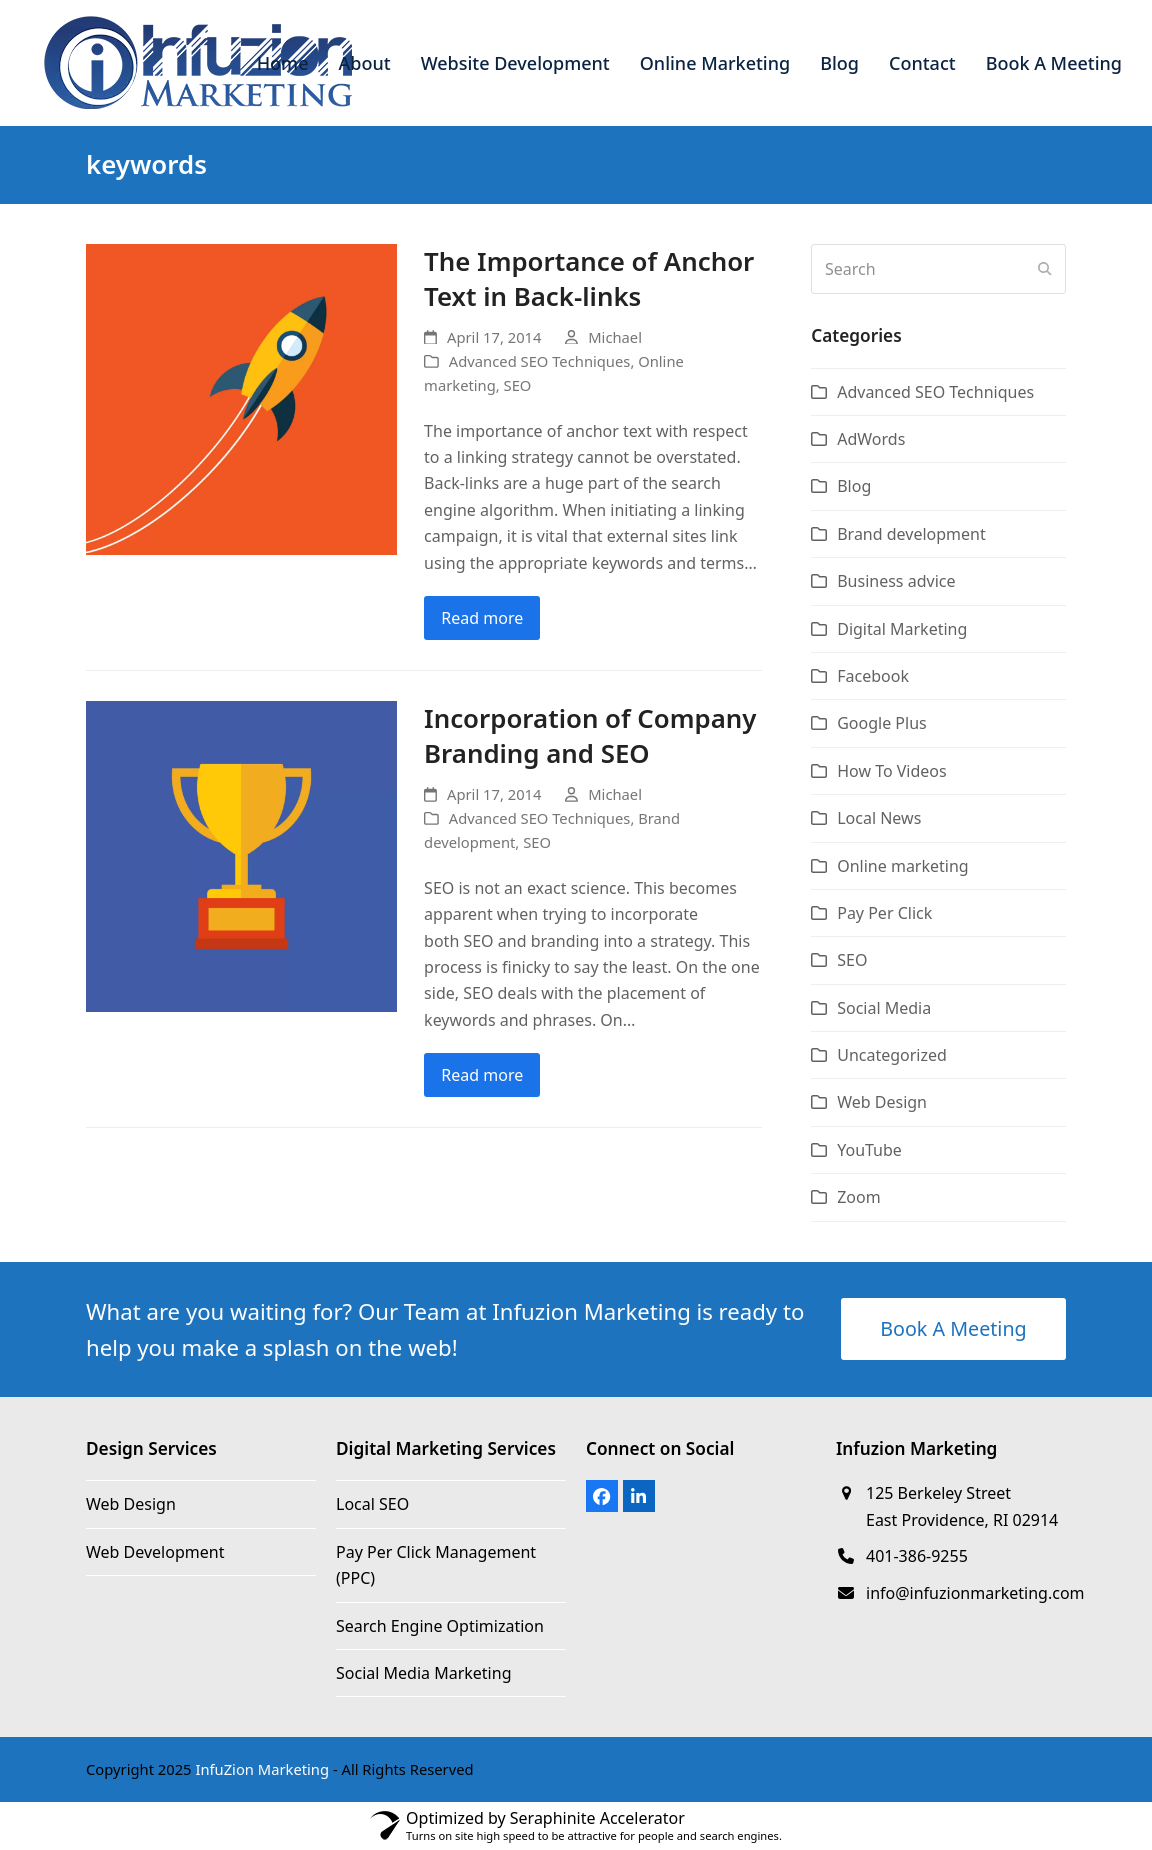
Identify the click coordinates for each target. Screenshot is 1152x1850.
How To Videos (892, 771)
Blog (854, 486)
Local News (879, 818)
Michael (615, 337)
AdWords (871, 439)
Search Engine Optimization (440, 1626)
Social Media (884, 1008)
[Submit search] (1045, 269)
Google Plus (882, 723)
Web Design (882, 1102)
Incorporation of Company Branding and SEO (590, 736)
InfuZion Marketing (262, 1769)
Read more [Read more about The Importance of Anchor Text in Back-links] (482, 618)
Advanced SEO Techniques (540, 361)
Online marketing (902, 866)
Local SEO (372, 1504)
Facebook (873, 676)
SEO (518, 385)
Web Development (155, 1552)
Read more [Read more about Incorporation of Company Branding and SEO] (482, 1075)
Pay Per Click (884, 913)
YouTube (869, 1150)
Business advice (896, 581)
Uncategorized (892, 1055)
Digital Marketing (902, 629)
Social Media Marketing (423, 1673)
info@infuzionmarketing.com (975, 1593)
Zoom (858, 1197)
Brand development (911, 534)
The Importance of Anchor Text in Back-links (589, 279)
